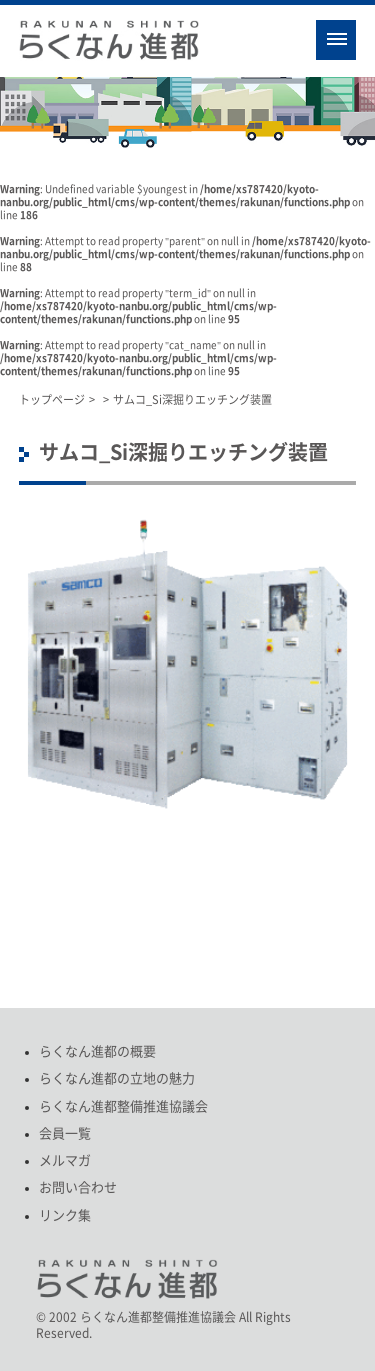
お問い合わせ (78, 1187)
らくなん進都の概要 (97, 1051)
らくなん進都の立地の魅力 (117, 1078)
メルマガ (65, 1160)
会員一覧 (65, 1133)
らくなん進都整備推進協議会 (123, 1106)
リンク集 (65, 1215)
